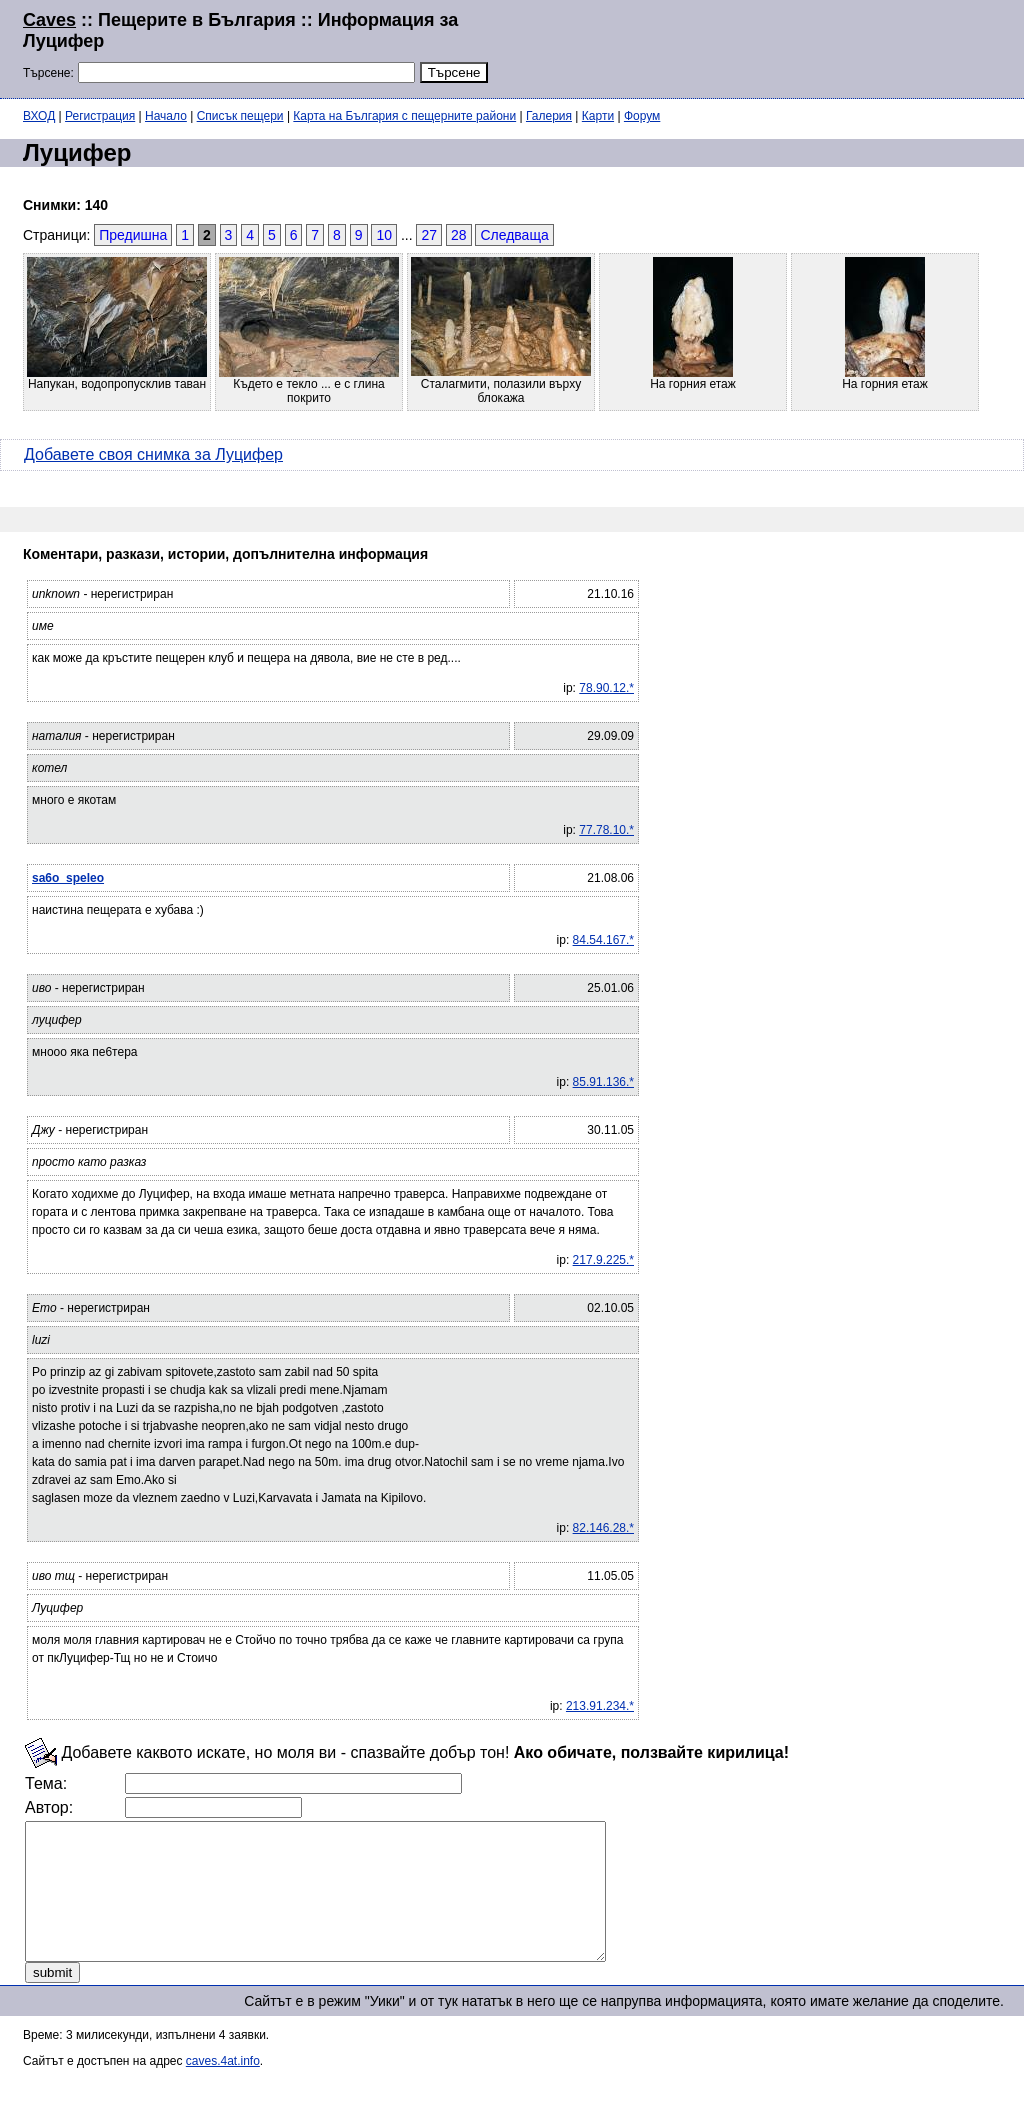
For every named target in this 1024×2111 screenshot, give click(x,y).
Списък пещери (240, 116)
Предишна (133, 235)
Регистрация (100, 116)
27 (429, 235)
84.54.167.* (603, 940)
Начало (166, 116)
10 (384, 235)
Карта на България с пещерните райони (404, 116)
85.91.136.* (603, 1082)
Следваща (514, 235)
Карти (598, 116)
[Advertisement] (758, 47)
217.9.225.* (603, 1260)
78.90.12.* (606, 688)
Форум (642, 116)
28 (459, 235)
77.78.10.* (606, 830)
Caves (49, 20)
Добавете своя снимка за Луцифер (153, 454)
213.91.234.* (600, 1706)
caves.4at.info (223, 2088)
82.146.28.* (603, 1528)
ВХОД (39, 116)
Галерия (549, 116)
